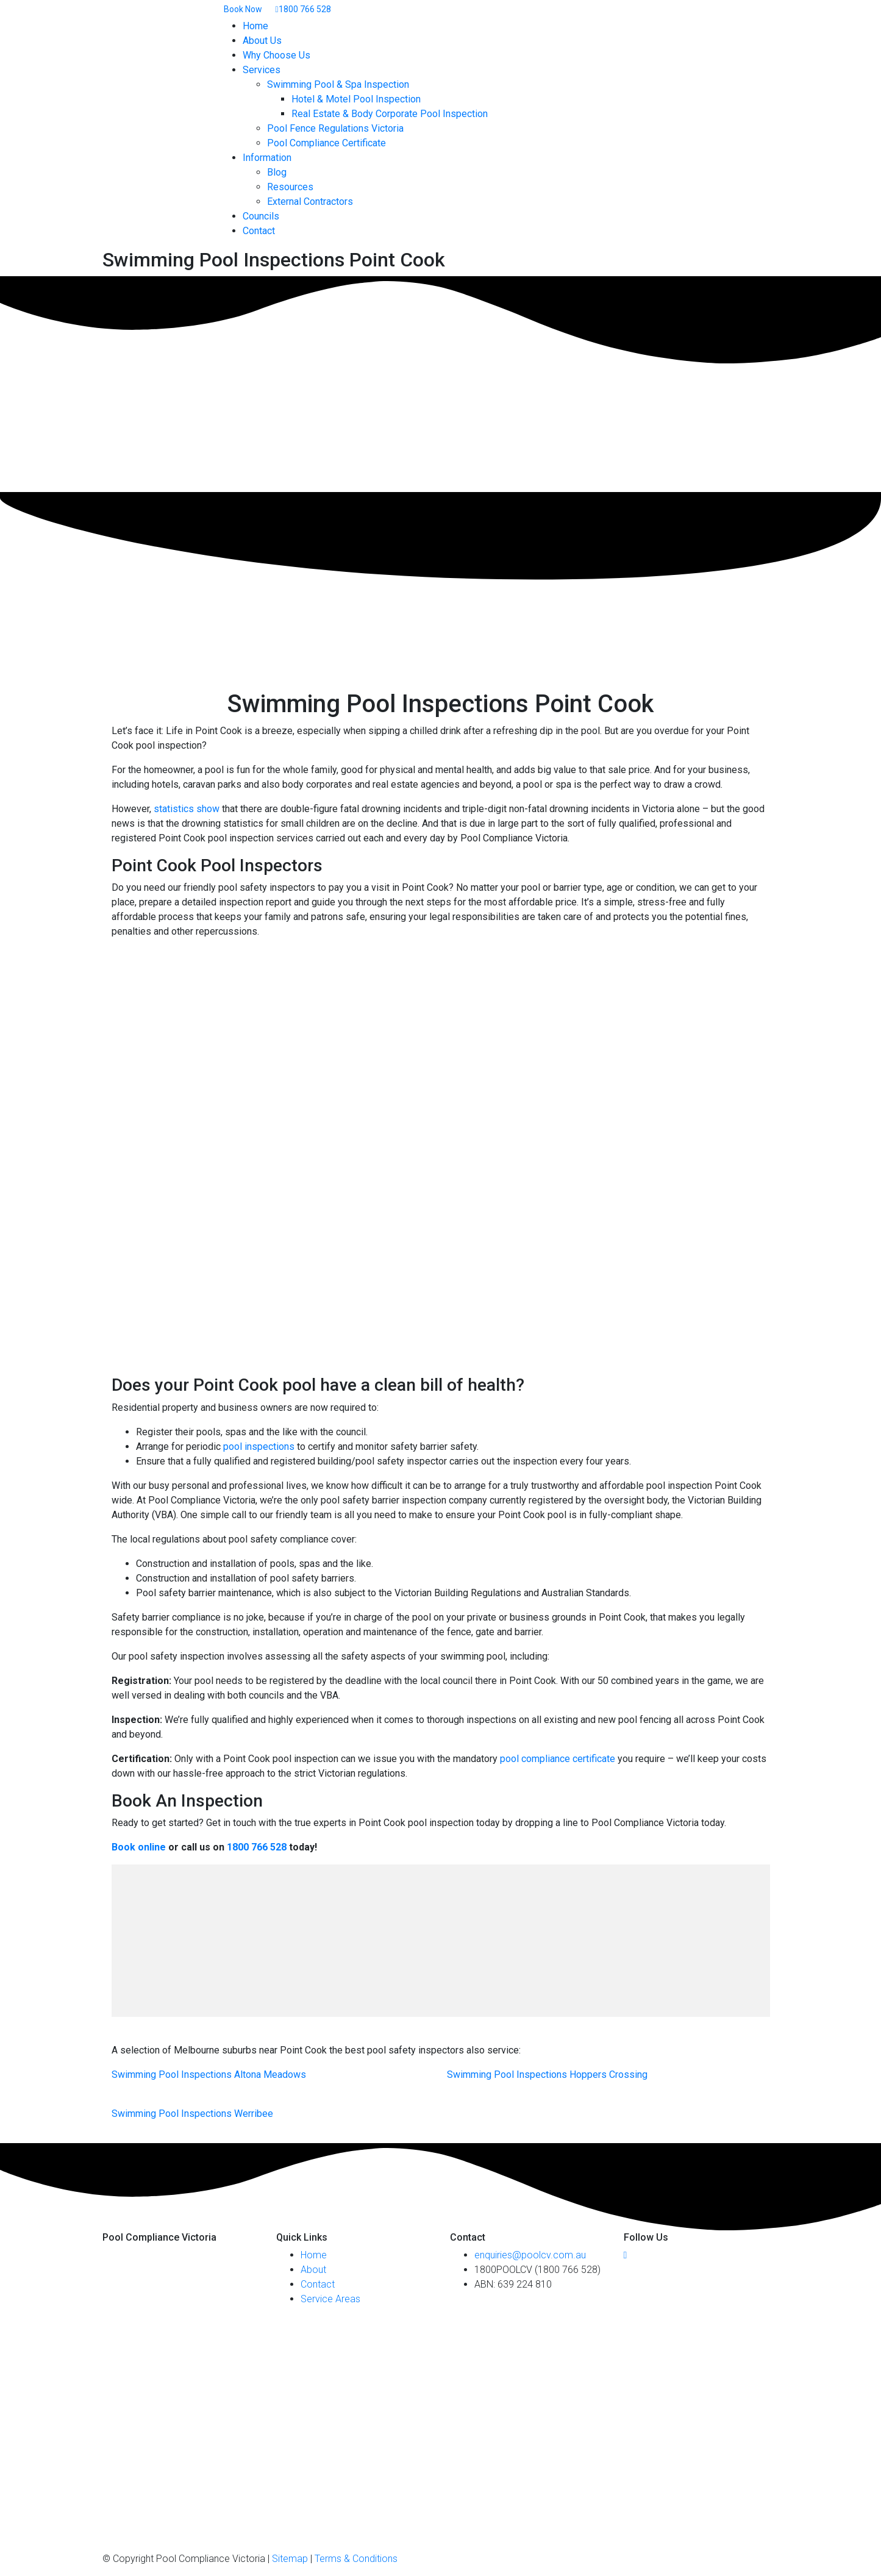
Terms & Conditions (356, 2558)
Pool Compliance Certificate (326, 143)
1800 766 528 (257, 1847)
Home (255, 26)
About (313, 2269)
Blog (277, 172)
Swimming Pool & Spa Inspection (338, 84)
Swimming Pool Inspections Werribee (192, 2113)
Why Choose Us (276, 55)
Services (261, 70)
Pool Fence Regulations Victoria (335, 128)
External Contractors (310, 201)
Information (267, 157)
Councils (261, 216)
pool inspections (258, 1446)
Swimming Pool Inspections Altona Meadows (209, 2074)
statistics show (186, 809)
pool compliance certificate (557, 1758)
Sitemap (290, 2558)
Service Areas (330, 2299)
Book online (139, 1847)
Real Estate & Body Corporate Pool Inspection (389, 114)
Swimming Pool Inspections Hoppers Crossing (547, 2074)
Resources (290, 187)
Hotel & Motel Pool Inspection (356, 99)
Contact (259, 231)
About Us (262, 40)
